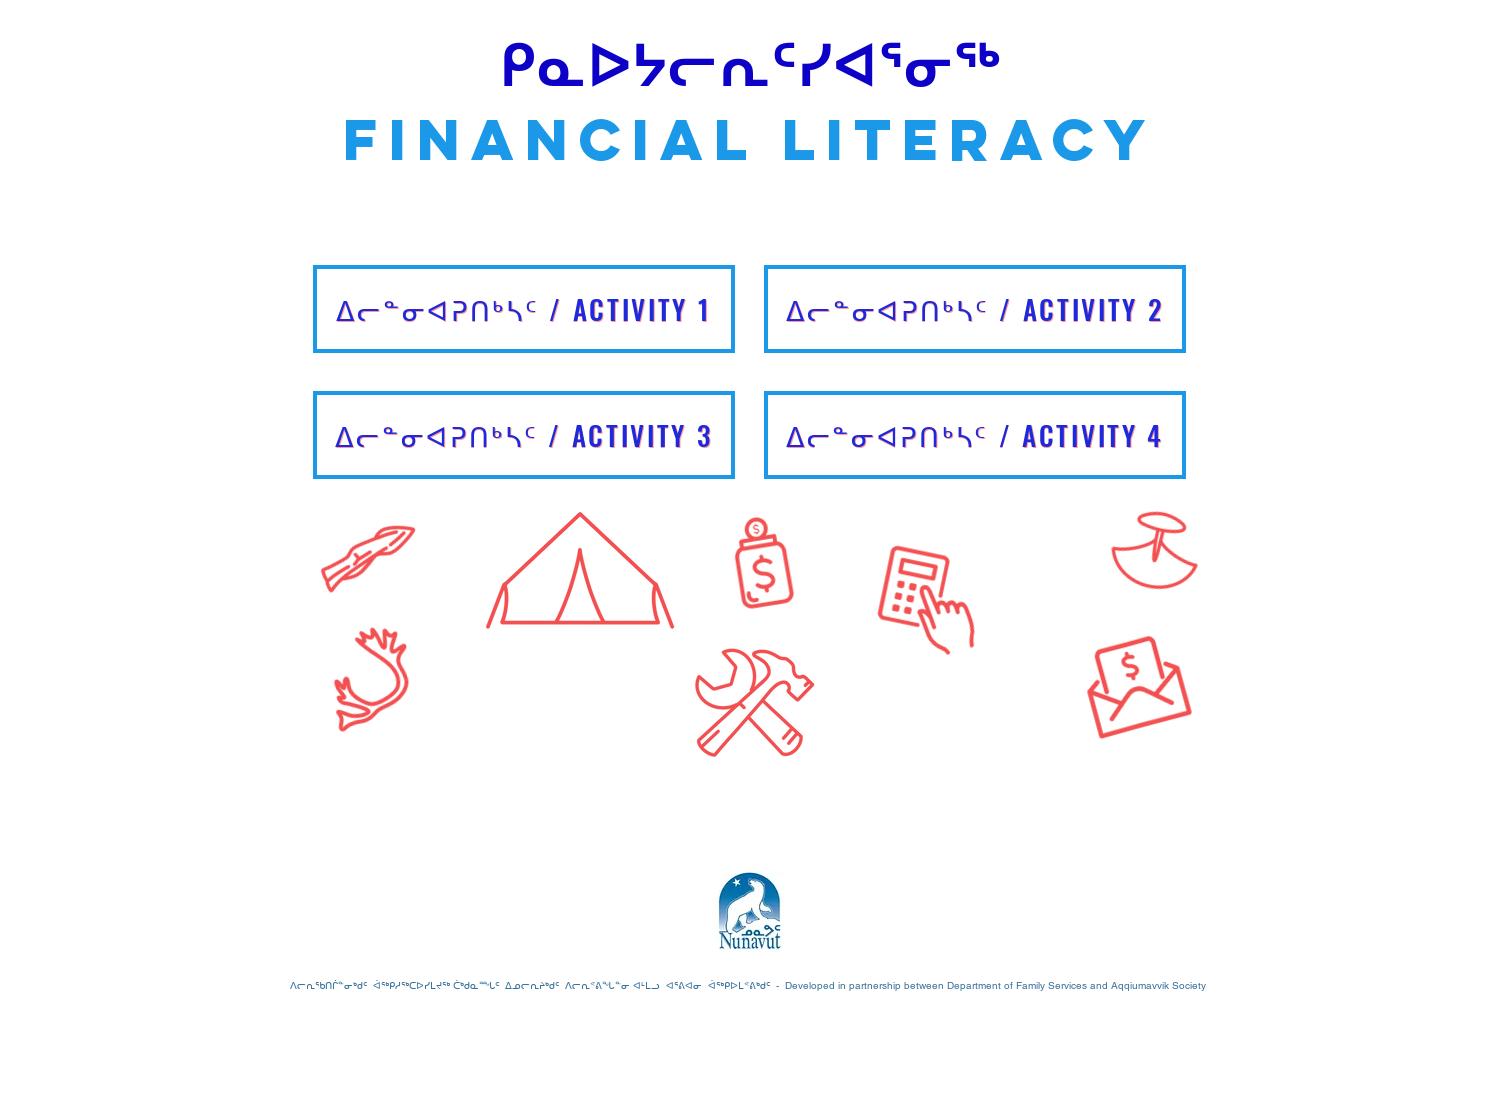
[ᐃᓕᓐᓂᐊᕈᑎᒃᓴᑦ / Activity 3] (524, 435)
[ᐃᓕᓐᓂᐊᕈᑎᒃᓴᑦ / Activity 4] (975, 435)
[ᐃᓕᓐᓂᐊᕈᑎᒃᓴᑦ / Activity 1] (524, 309)
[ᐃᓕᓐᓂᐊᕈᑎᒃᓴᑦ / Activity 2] (975, 309)
